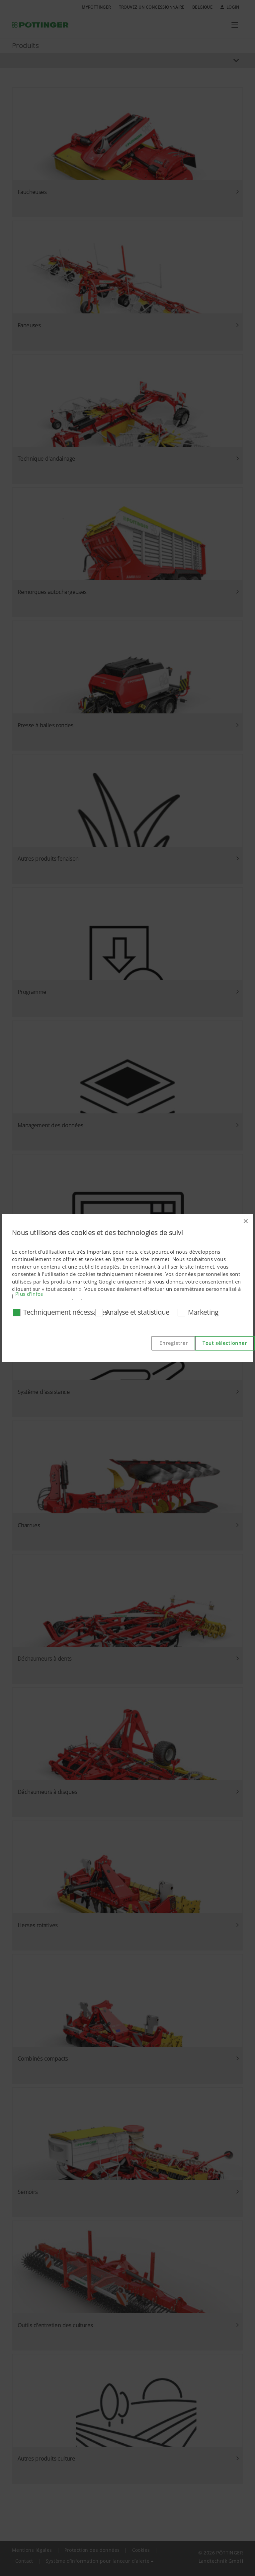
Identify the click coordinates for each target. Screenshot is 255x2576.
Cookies (141, 2550)
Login (229, 7)
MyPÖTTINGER (96, 7)
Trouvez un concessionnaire (151, 7)
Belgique (202, 7)
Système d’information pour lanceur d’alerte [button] (97, 2561)
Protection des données (92, 2550)
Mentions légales (32, 2550)
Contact (24, 2561)
